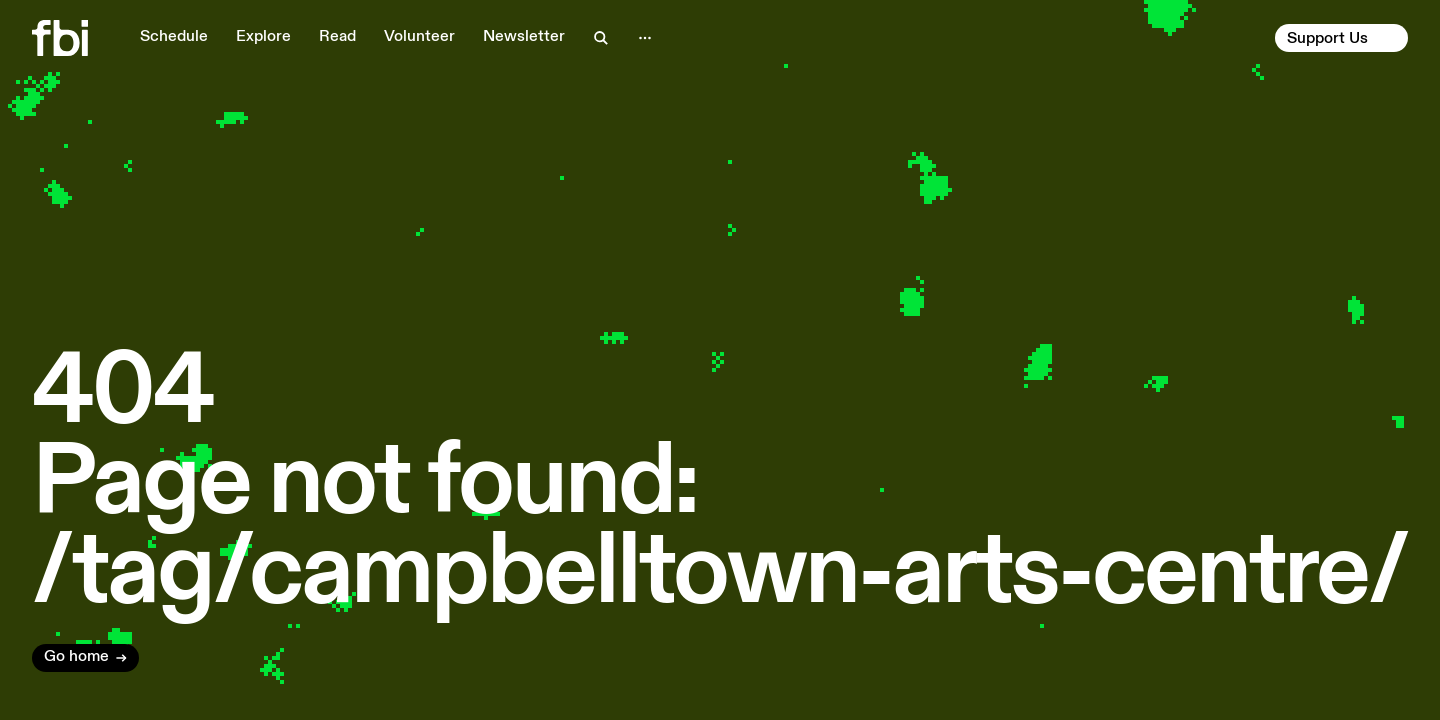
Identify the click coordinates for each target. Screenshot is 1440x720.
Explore (263, 37)
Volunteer (419, 37)
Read (337, 37)
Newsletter (524, 37)
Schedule (174, 37)
